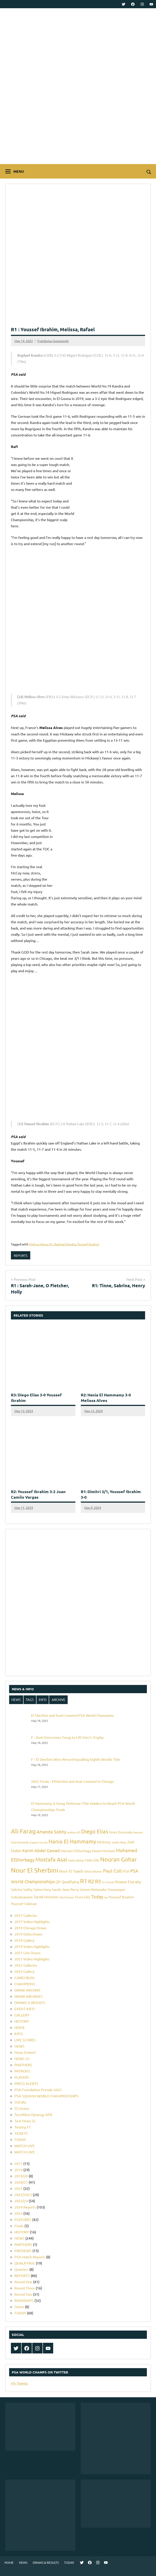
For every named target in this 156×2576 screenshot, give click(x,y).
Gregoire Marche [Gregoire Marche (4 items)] (38, 1842)
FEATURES (22, 2219)
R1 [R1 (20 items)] (83, 1881)
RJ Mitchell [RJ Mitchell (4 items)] (108, 1882)
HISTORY (21, 2021)
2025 (18, 2213)
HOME (19, 2027)
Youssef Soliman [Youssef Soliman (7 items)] (24, 1903)
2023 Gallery (24, 1971)
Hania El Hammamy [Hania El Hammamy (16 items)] (72, 1841)
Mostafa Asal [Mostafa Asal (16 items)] (51, 1859)
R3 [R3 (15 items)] (98, 1881)
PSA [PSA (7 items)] (126, 1871)
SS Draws (21, 2108)
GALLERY (21, 2015)
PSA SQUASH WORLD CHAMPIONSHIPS (46, 2096)
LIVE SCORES (25, 2040)
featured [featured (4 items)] (138, 1832)
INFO (43, 1699)
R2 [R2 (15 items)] (91, 1881)
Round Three (24, 2288)
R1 (51, 1244)
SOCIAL (20, 2102)
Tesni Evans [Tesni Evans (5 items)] (66, 1897)
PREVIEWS (23, 2250)
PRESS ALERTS (26, 2083)
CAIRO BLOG (24, 1977)
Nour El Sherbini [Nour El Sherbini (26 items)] (34, 1870)
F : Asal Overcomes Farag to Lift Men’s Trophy (67, 1737)
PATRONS (22, 2071)
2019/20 (21, 2176)
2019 (18, 2169)
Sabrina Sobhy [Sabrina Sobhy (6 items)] (21, 1889)
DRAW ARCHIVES (28, 1996)
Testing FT (22, 2127)
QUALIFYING (24, 2263)
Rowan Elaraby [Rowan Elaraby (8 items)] (128, 1881)
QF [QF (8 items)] (58, 1881)
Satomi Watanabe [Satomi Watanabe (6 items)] (93, 1889)
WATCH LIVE (24, 2145)
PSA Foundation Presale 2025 (38, 2089)
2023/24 (21, 2201)
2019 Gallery (24, 1940)
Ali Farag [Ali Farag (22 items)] (23, 1831)
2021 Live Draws (27, 1952)
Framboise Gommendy (53, 341)
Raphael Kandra (65, 1244)
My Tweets (19, 2383)
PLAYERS (21, 2077)
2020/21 (21, 2182)
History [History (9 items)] (103, 1841)
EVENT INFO (24, 2008)
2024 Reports (25, 2207)
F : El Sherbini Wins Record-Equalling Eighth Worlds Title (75, 1759)
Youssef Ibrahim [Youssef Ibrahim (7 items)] (121, 1897)
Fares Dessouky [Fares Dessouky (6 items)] (120, 1832)
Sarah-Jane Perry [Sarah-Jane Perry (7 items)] (65, 1889)
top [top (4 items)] (106, 1897)
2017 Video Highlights (32, 1921)
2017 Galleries (25, 1915)
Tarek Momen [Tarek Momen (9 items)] (46, 1896)
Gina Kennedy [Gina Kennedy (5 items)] (19, 1842)
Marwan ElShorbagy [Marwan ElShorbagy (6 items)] (76, 1851)
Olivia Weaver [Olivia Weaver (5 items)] (93, 1871)
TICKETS (21, 2133)
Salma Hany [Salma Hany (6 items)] (42, 1889)
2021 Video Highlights (32, 1959)
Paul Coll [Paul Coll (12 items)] (112, 1870)
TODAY (20, 2139)
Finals (19, 2225)
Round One (23, 2281)
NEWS (16, 1699)
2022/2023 (23, 2194)
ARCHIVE (58, 1699)
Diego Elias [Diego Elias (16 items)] (94, 1831)
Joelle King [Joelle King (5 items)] (118, 1842)
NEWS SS (21, 2058)
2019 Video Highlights (32, 1946)
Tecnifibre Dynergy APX (33, 2114)
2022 (18, 2188)
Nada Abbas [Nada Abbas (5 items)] (76, 1860)
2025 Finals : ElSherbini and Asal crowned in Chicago (72, 1781)
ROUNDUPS (24, 2300)
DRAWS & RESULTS (29, 2002)
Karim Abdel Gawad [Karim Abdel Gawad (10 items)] (41, 1850)
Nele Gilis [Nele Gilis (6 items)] (92, 1860)
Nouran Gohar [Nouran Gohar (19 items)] (118, 1859)
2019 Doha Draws (28, 1934)
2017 (18, 2163)
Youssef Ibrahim (88, 1244)
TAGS (30, 1699)
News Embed (24, 2052)
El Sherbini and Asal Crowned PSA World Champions (72, 1715)
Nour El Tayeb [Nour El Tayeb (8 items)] (71, 1871)
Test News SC (25, 2120)
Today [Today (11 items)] (97, 1896)
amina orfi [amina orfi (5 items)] (73, 1832)
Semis (19, 2306)
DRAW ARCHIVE (27, 1990)
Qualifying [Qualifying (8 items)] (70, 1881)
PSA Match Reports (29, 2257)
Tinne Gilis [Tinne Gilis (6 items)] (82, 1897)
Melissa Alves (38, 1244)
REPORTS (20, 1255)
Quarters (21, 2269)
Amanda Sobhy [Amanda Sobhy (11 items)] (51, 1831)
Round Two (23, 2294)
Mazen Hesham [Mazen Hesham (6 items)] (103, 1851)
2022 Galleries (25, 1965)
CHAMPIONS (24, 1984)
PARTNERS (23, 2064)
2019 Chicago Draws (30, 1927)
